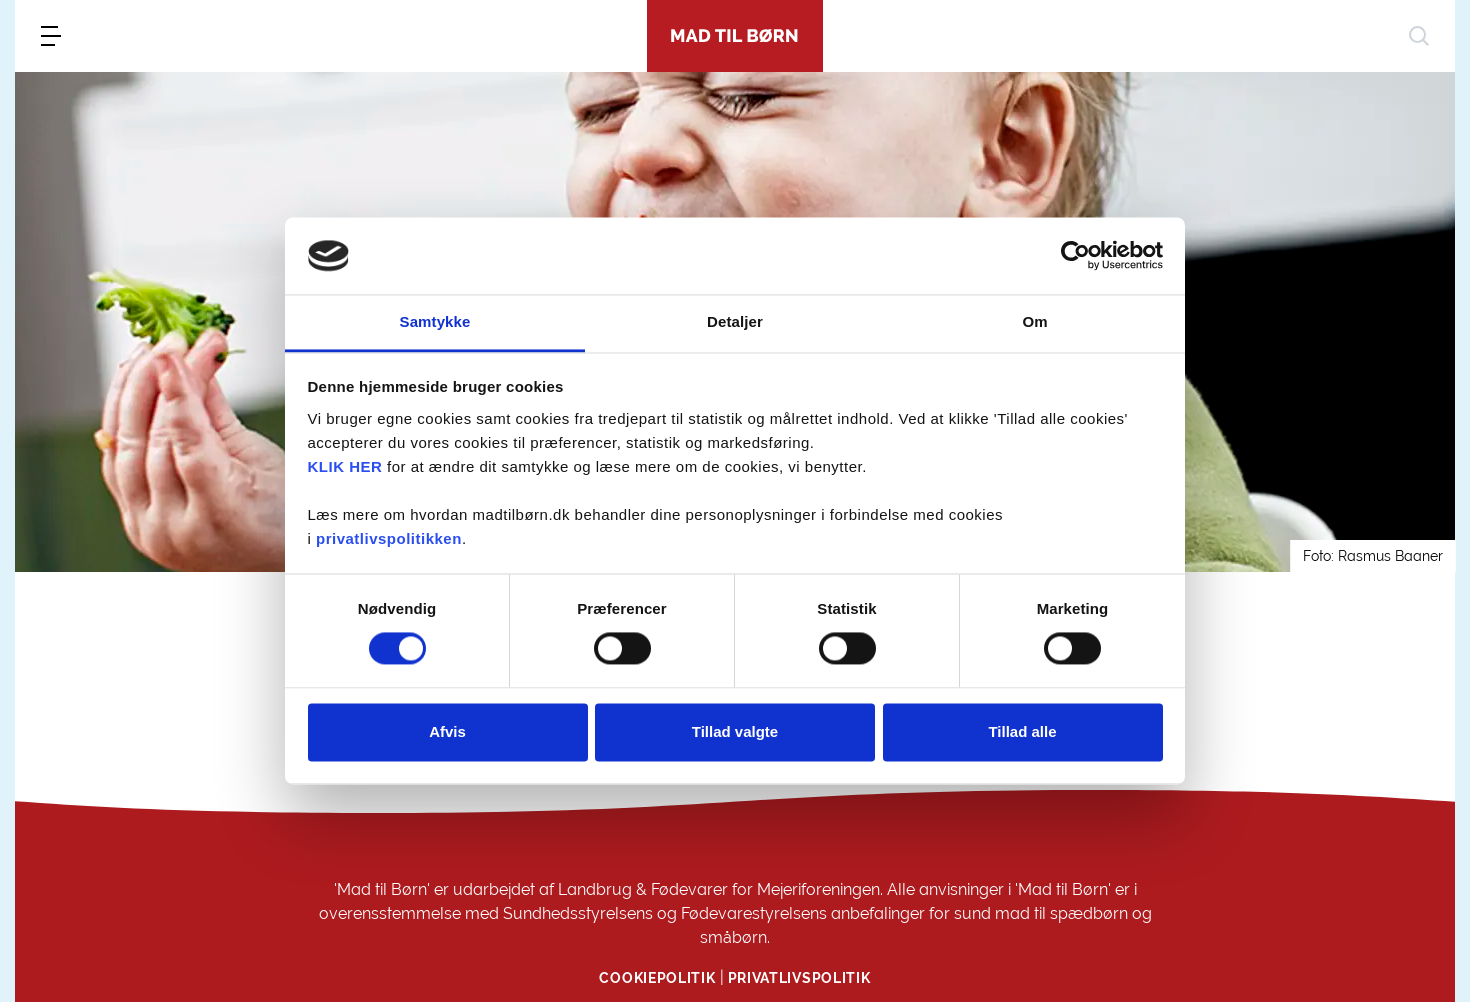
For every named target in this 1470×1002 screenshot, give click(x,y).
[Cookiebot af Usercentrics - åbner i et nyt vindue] (1075, 256)
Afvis (447, 731)
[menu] (51, 36)
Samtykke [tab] (435, 321)
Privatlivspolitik (799, 978)
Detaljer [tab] (735, 321)
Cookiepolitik (657, 978)
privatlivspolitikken (389, 538)
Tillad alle (1022, 731)
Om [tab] (1034, 321)
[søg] (1419, 36)
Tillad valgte (735, 731)
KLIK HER (345, 466)
